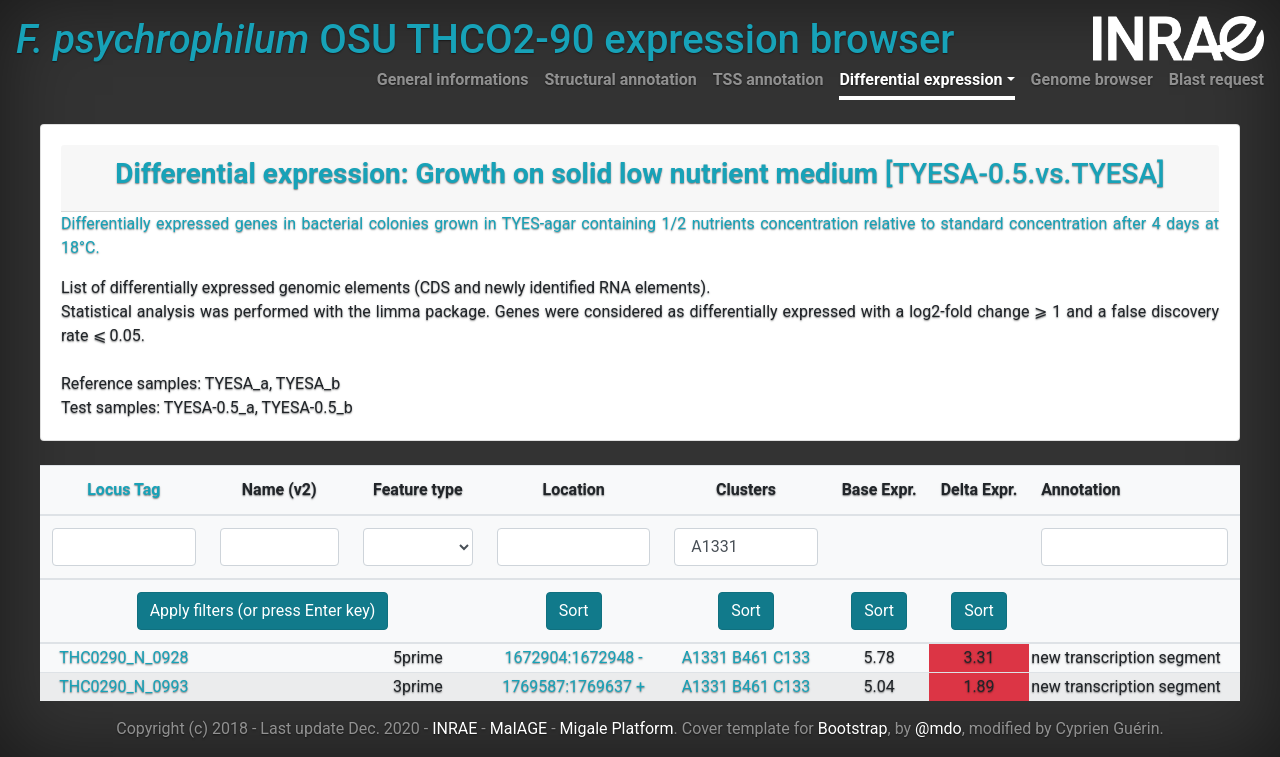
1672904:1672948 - (574, 657)
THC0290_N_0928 (123, 657)
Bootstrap (853, 728)
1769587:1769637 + (573, 686)
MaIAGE (519, 728)
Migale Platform (617, 728)
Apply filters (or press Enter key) (263, 610)
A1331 (705, 657)
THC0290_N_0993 (123, 686)
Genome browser (1092, 79)
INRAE (454, 728)
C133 (791, 657)
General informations (453, 79)
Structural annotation (620, 79)
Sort (574, 610)
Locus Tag (123, 489)
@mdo (938, 728)
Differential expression (920, 79)
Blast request (1216, 79)
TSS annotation (768, 79)
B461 (750, 657)
